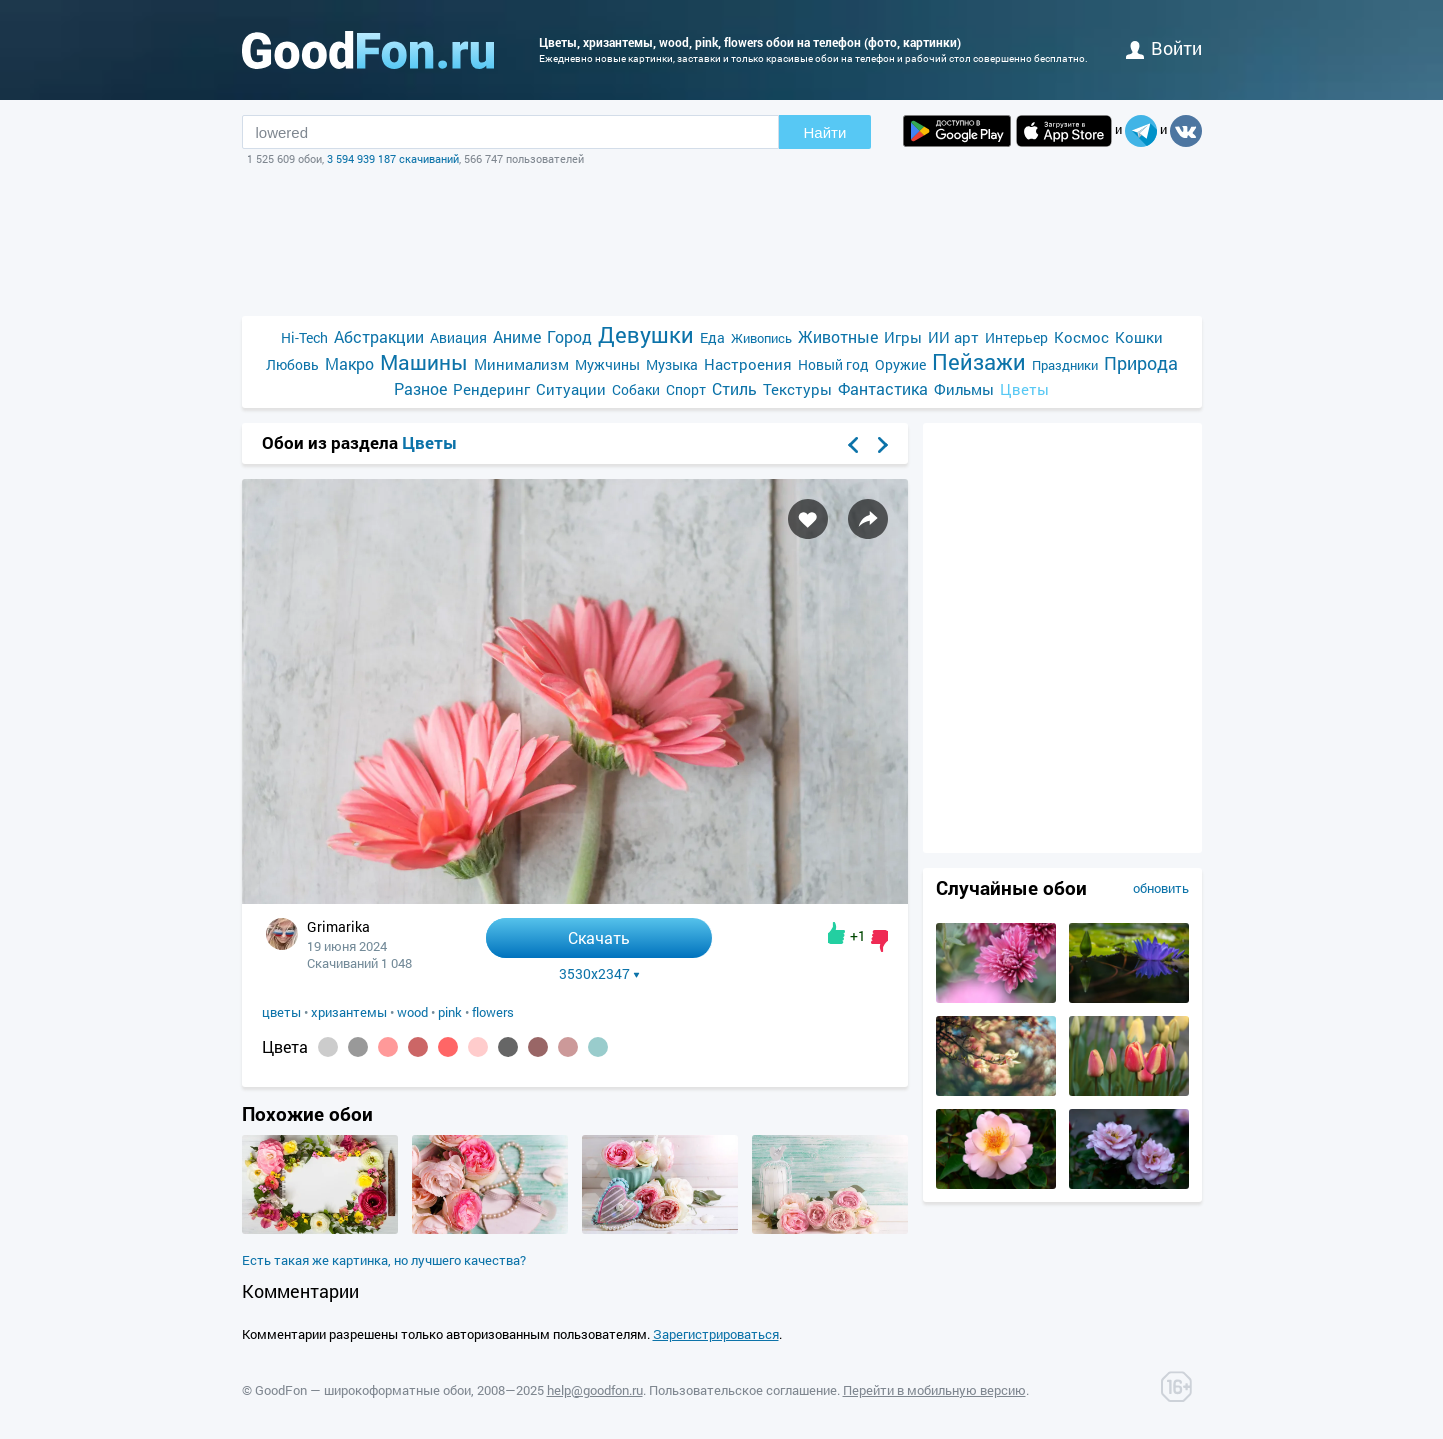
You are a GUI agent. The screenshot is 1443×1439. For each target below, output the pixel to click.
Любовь (292, 364)
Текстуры (797, 389)
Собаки (636, 389)
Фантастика (883, 388)
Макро (349, 363)
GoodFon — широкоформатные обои (363, 1390)
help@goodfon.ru (595, 1390)
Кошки (1139, 337)
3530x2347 (599, 974)
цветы (281, 1012)
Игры (903, 337)
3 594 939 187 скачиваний (393, 158)
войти (1164, 48)
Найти (825, 132)
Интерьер (1016, 337)
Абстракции (379, 336)
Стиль (734, 388)
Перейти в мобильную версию (934, 1390)
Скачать (599, 937)
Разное (420, 388)
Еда (712, 337)
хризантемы (349, 1012)
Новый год (833, 364)
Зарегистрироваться (716, 1334)
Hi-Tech (304, 337)
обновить (1161, 888)
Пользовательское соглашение (743, 1390)
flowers (493, 1012)
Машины (424, 362)
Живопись (761, 338)
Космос (1081, 337)
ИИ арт (953, 337)
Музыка (672, 364)
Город (569, 336)
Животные (838, 336)
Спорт (686, 389)
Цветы (1024, 389)
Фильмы (964, 389)
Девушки (646, 334)
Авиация (458, 337)
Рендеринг (491, 389)
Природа (1141, 363)
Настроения (748, 364)
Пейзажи (979, 361)
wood (412, 1012)
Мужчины (607, 364)
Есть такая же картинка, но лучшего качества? (384, 1260)
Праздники (1065, 365)
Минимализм (521, 364)
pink (450, 1012)
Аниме (517, 336)
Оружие (900, 364)
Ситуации (571, 389)
